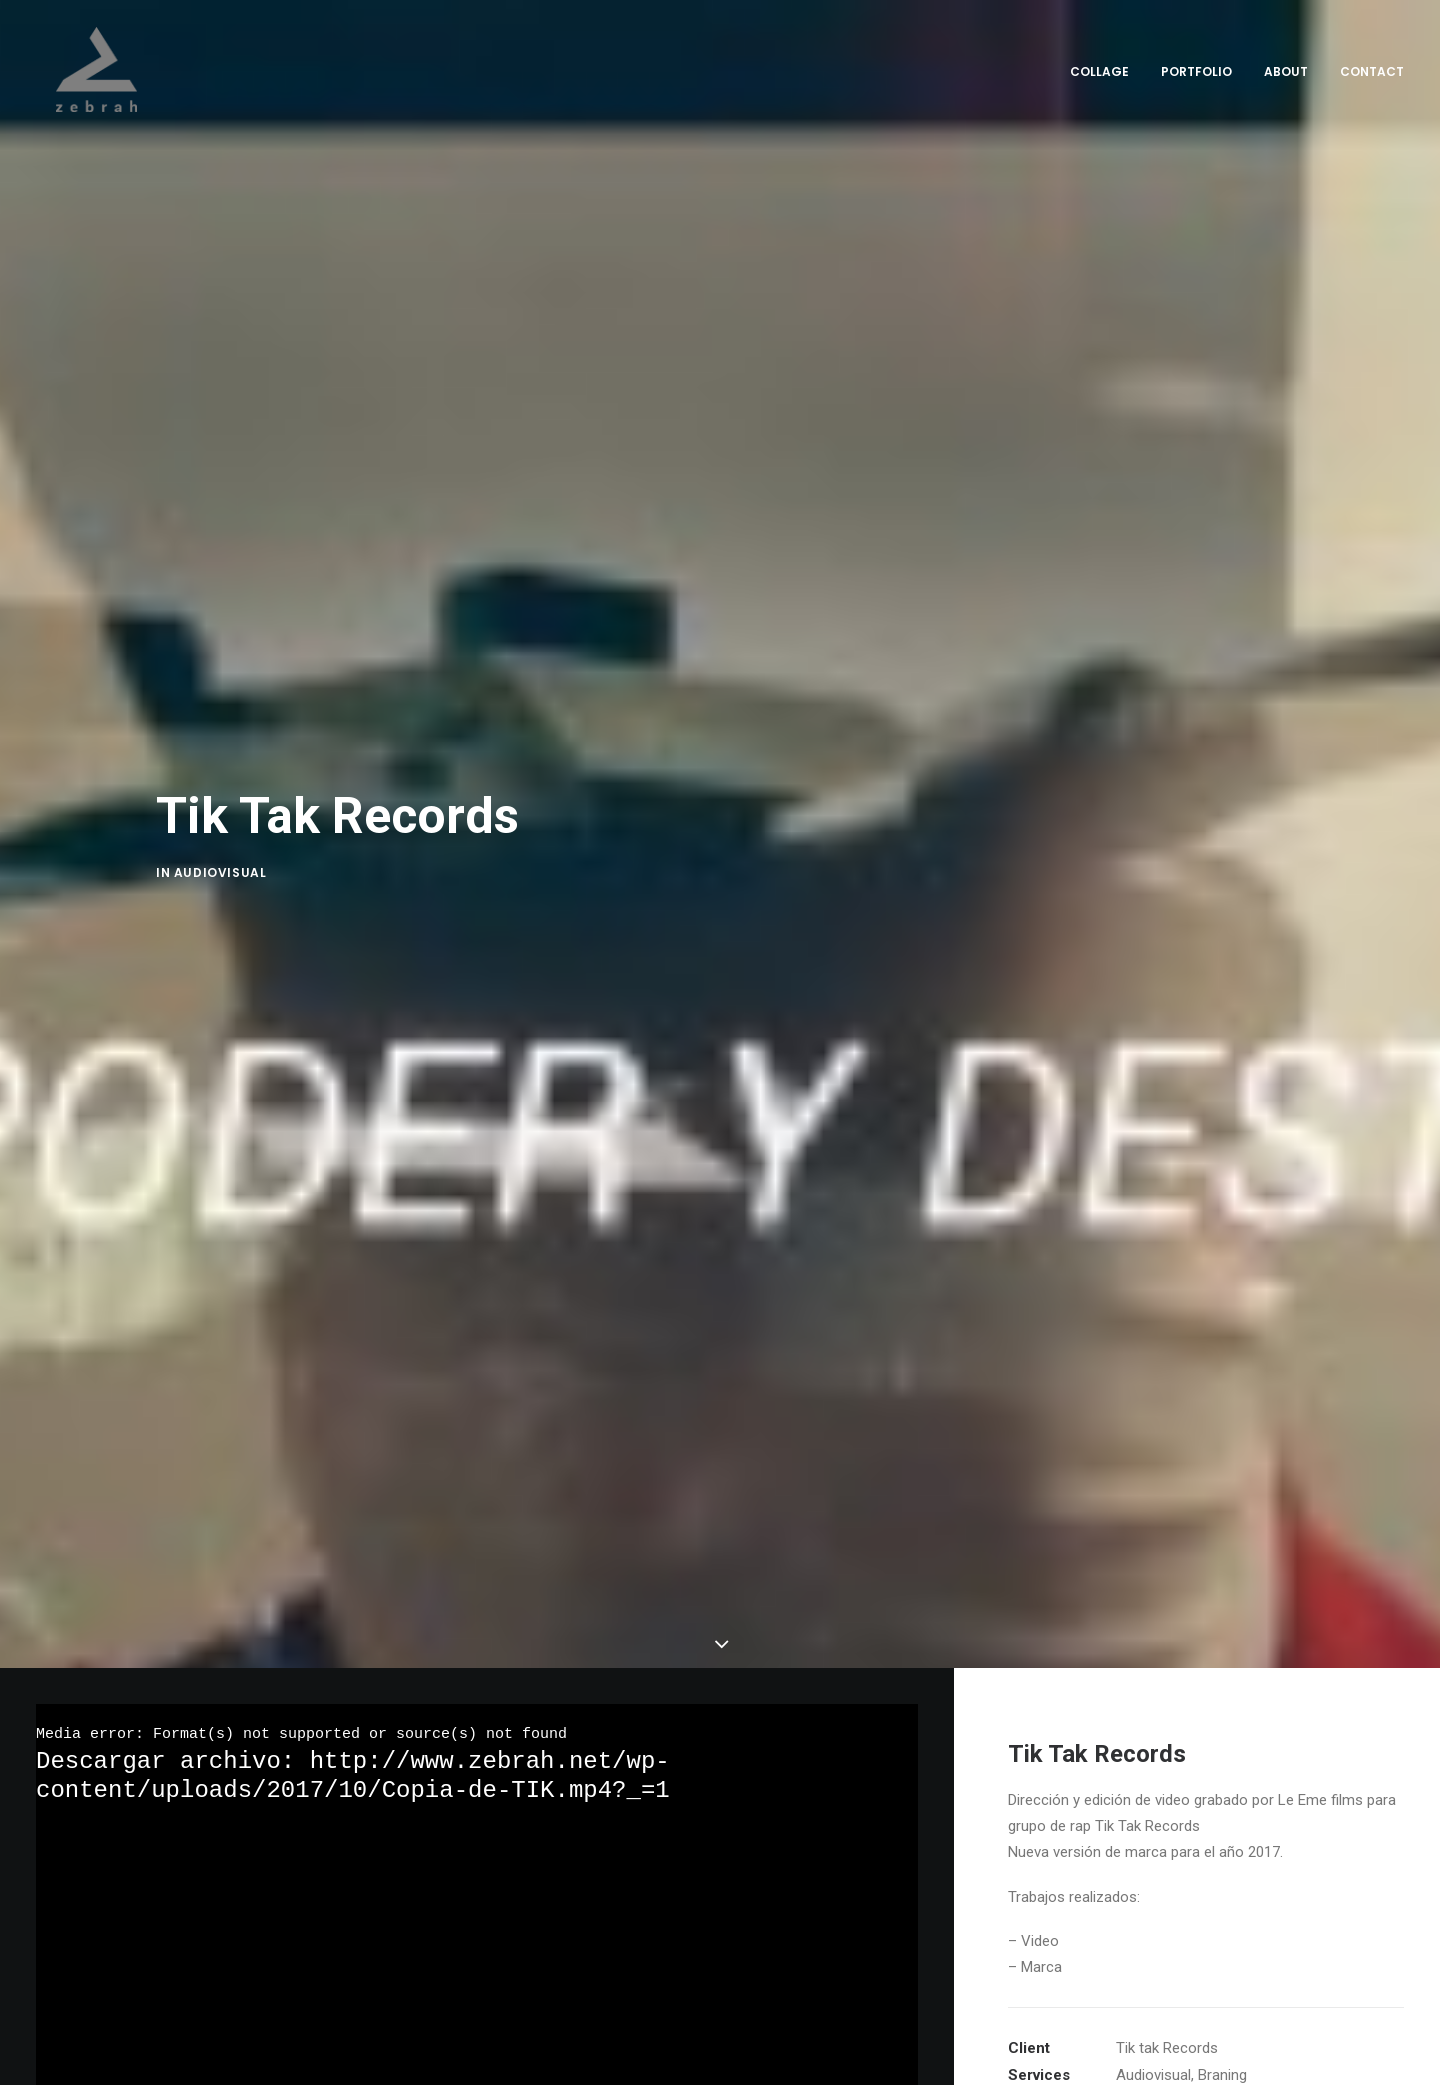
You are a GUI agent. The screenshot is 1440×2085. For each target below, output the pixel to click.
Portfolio (1196, 71)
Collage (1099, 71)
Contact (1372, 71)
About (1286, 71)
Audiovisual (220, 874)
